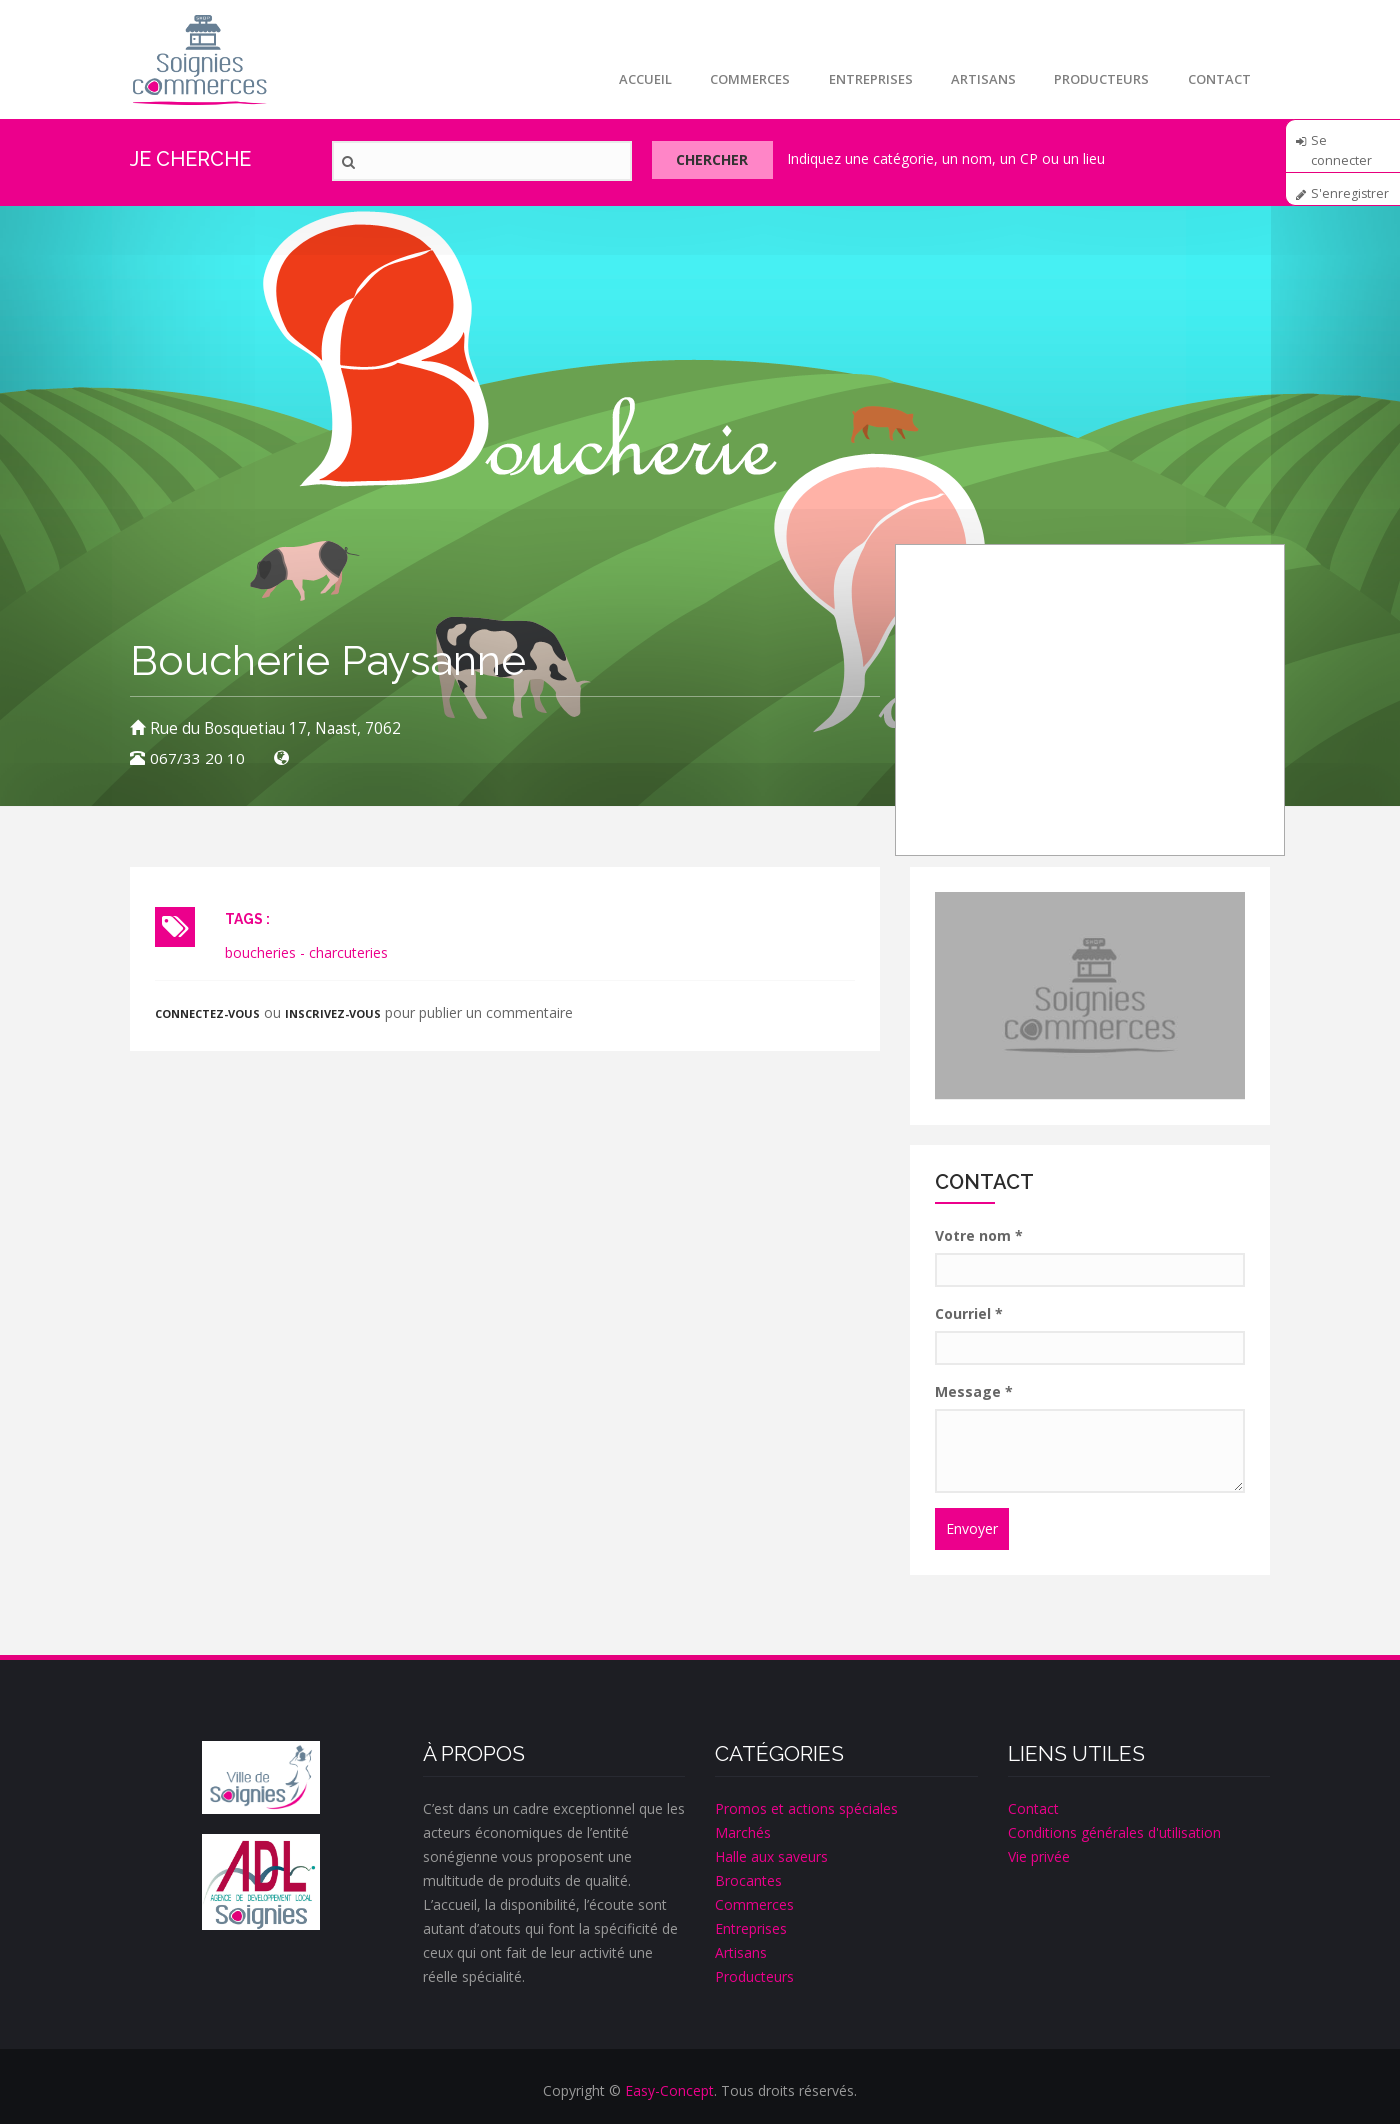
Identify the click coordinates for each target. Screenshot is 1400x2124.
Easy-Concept (669, 2090)
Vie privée (1039, 1856)
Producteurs (1099, 79)
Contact (1218, 79)
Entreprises (865, 79)
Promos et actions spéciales (806, 1808)
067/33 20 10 (197, 758)
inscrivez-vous (335, 1013)
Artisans (979, 79)
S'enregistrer (1350, 193)
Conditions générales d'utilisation (1114, 1832)
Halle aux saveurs (771, 1856)
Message (974, 1391)
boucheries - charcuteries (306, 952)
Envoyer (972, 1528)
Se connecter (1341, 147)
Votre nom (979, 1235)
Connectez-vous (208, 1013)
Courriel (969, 1313)
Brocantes (748, 1880)
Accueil (636, 79)
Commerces (743, 79)
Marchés (743, 1832)
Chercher (719, 161)
